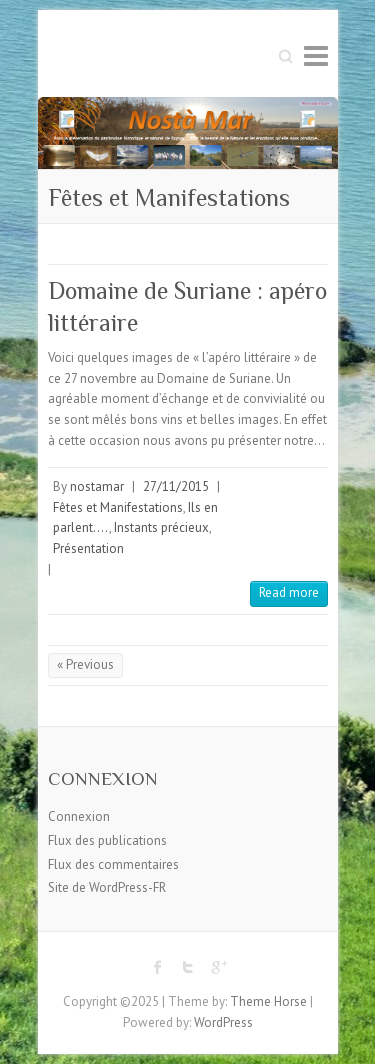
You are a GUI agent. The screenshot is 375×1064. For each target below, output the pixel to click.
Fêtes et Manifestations (118, 507)
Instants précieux (161, 527)
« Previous (85, 664)
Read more (289, 592)
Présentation (88, 548)
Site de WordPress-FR (107, 887)
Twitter (188, 967)
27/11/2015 (176, 486)
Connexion (79, 816)
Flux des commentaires (113, 864)
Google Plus (218, 967)
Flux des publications (107, 840)
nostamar (97, 486)
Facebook (158, 967)
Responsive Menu (316, 55)
